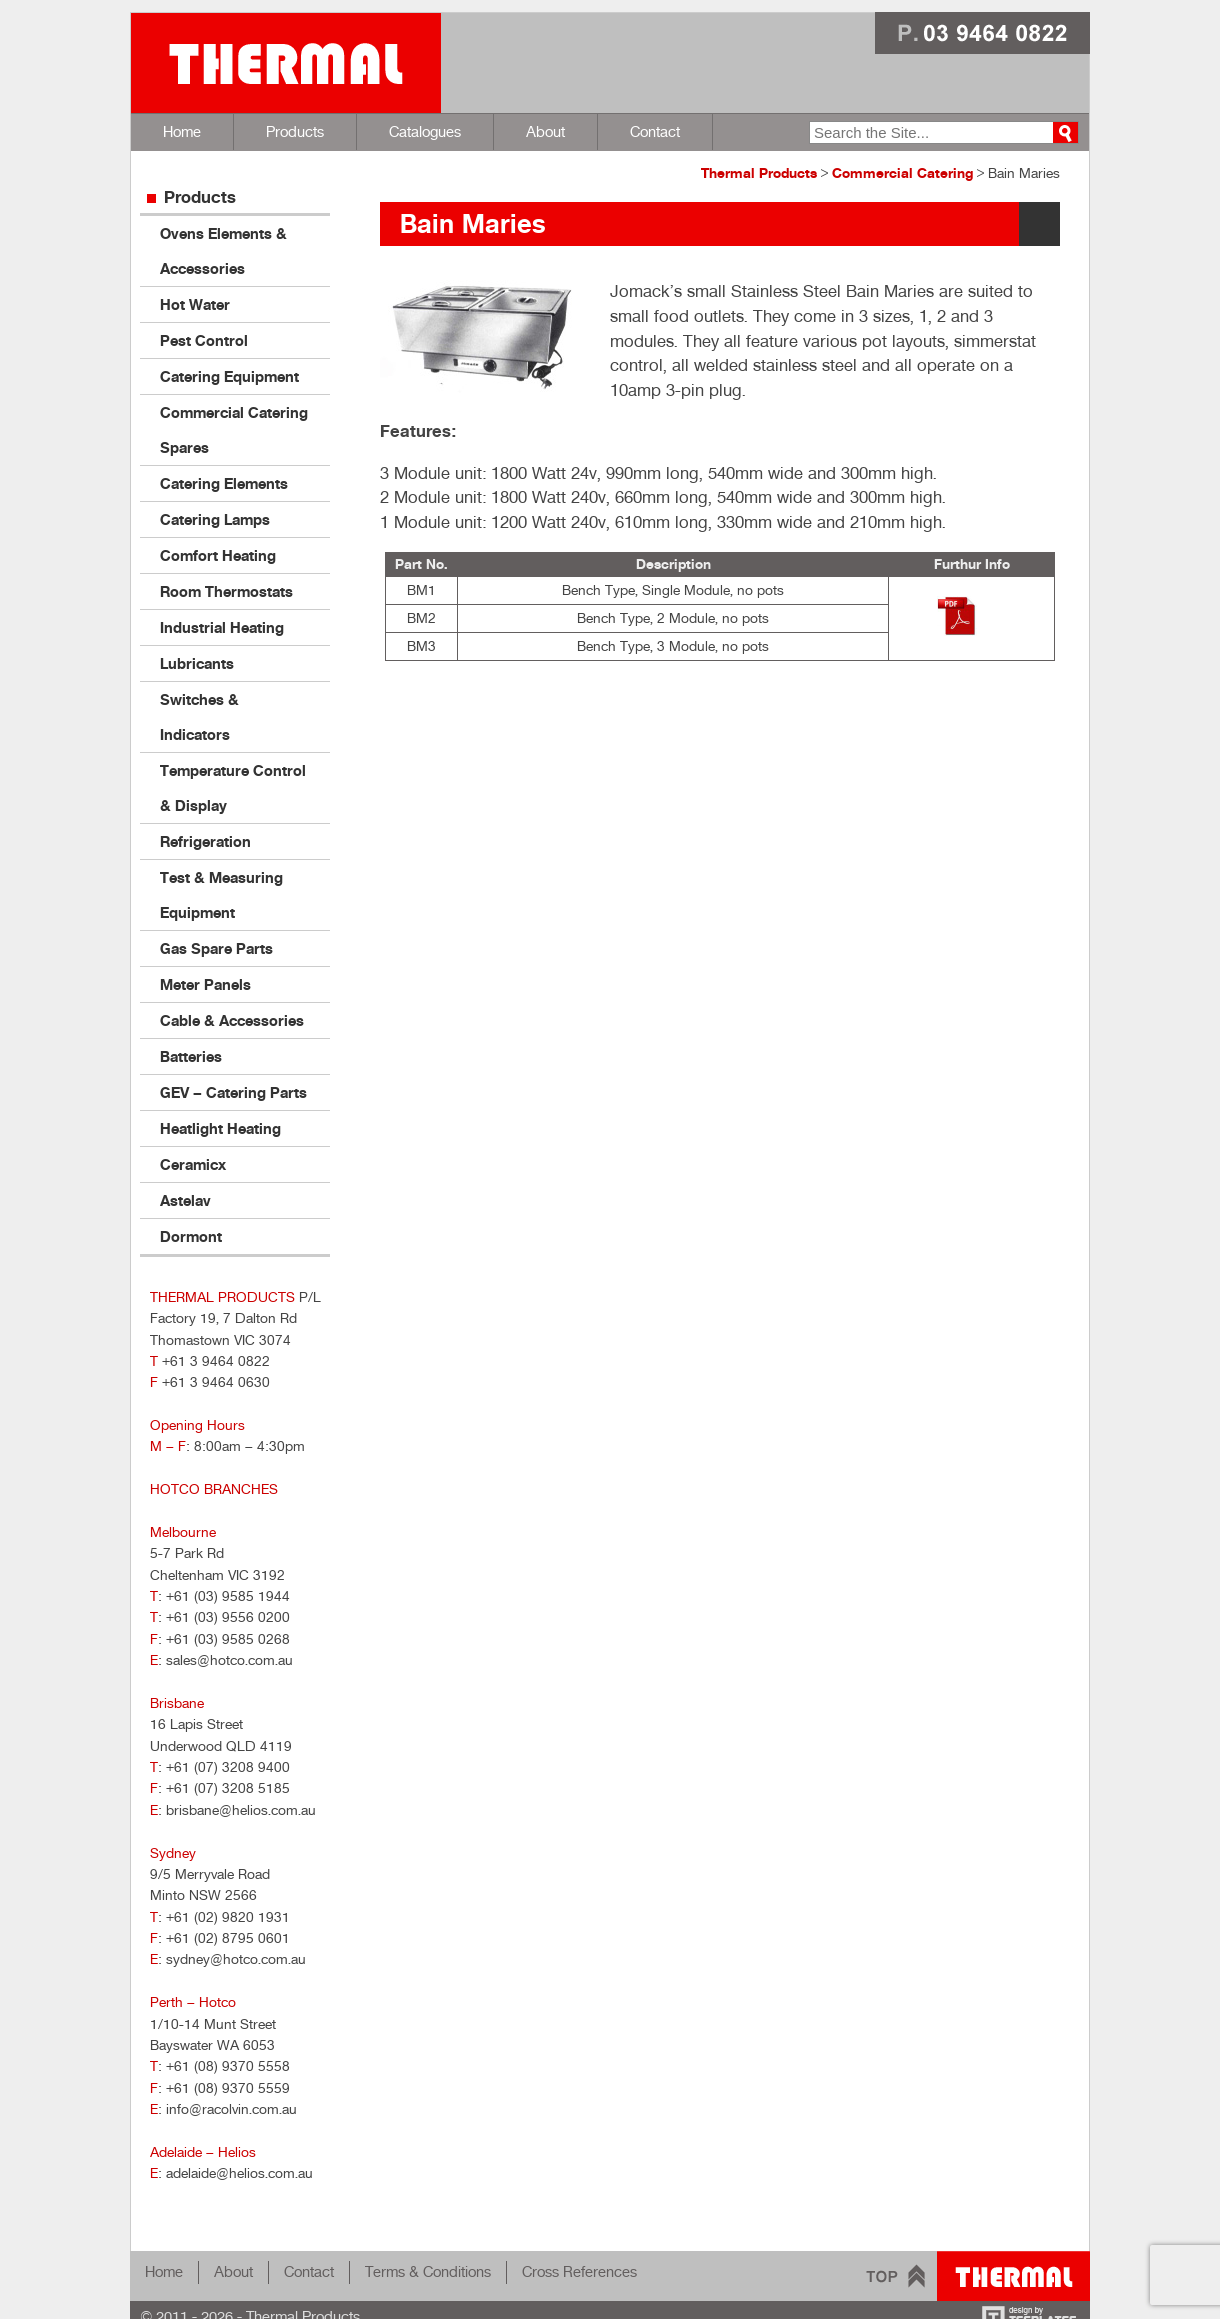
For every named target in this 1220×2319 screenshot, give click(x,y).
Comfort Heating (218, 555)
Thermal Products (286, 63)
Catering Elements (224, 483)
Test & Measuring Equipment (221, 895)
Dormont (191, 1236)
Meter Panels (205, 984)
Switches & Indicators (199, 717)
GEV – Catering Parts (233, 1092)
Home (182, 131)
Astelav (185, 1200)
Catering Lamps (215, 519)
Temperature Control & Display (233, 788)
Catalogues (425, 131)
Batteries (191, 1056)
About (545, 131)
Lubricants (197, 663)
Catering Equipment (229, 376)
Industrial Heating (222, 627)
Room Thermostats (226, 591)
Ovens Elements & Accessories (223, 251)
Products (295, 131)
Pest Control (204, 340)
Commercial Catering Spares (234, 430)
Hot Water (195, 304)
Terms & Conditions (428, 2271)
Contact (655, 131)
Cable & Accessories (232, 1020)
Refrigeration (205, 841)
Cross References (579, 2271)
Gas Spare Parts (216, 948)
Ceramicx (193, 1164)
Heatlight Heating (220, 1128)
